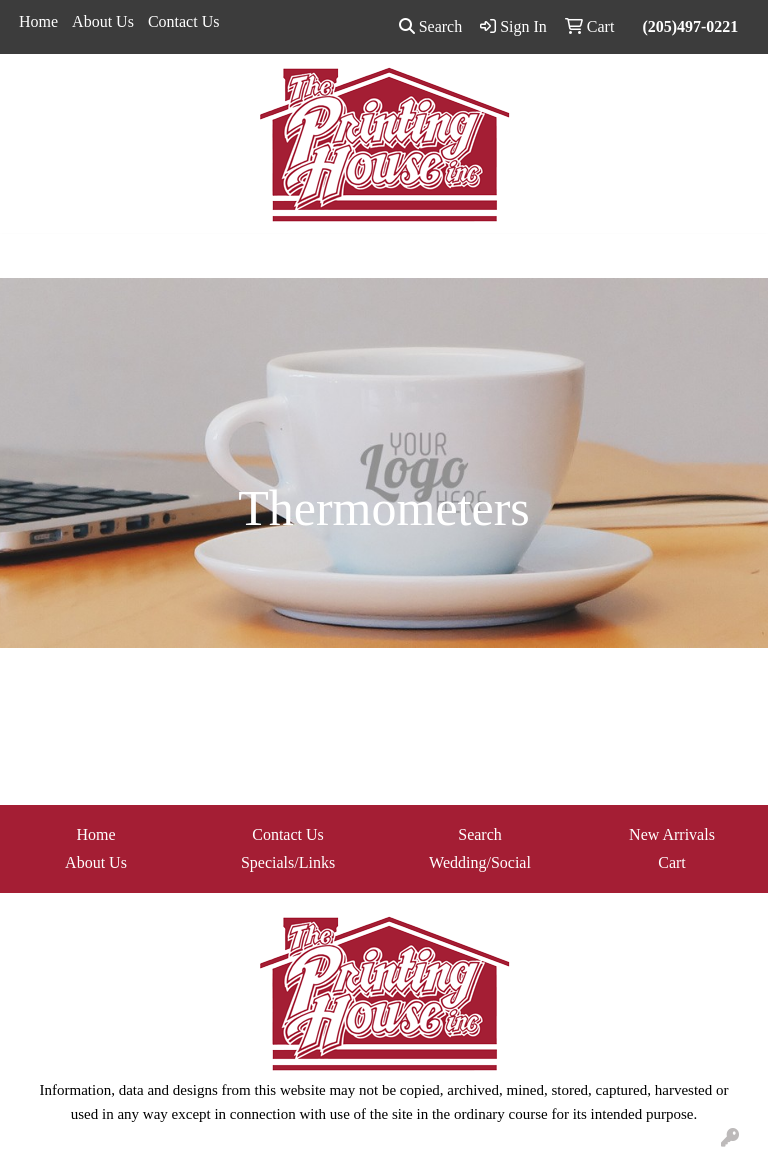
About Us (103, 21)
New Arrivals (672, 834)
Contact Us (184, 21)
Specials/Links (288, 862)
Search (431, 26)
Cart (672, 862)
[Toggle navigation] (31, 256)
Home (38, 21)
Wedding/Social (480, 862)
